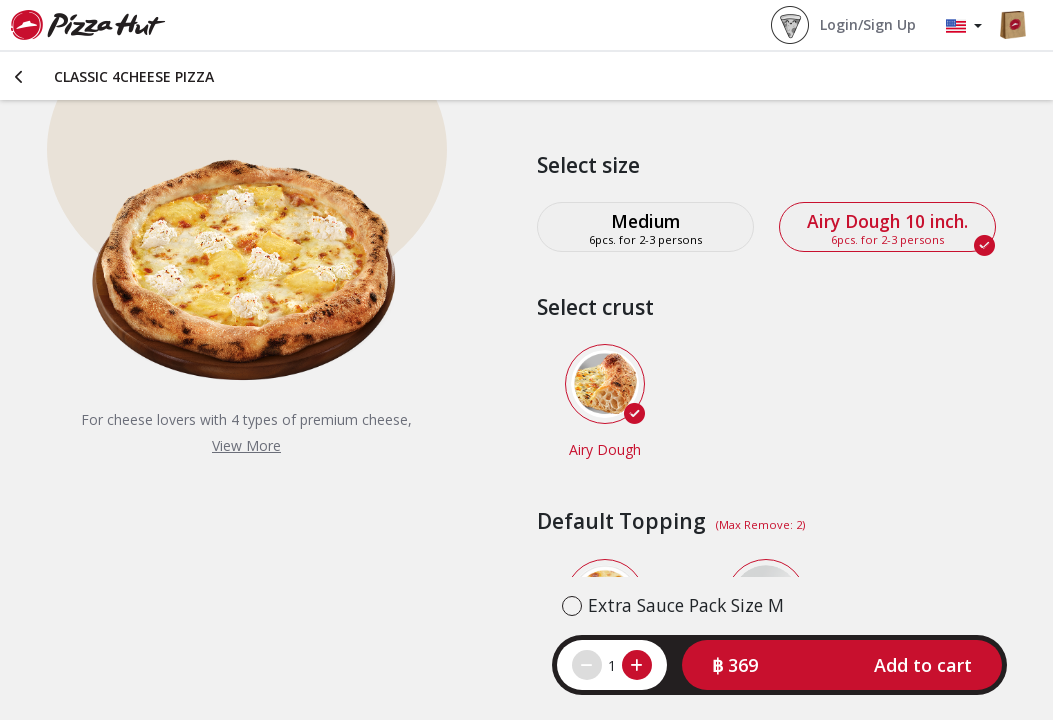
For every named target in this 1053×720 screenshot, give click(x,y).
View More (246, 445)
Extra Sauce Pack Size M (686, 605)
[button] (842, 665)
